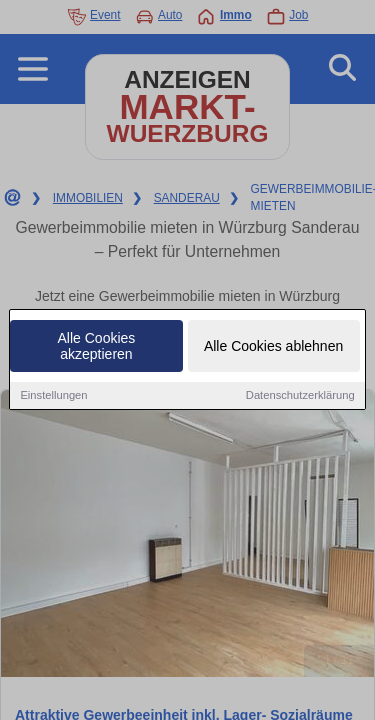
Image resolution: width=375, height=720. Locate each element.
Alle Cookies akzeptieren (97, 347)
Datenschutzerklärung (300, 396)
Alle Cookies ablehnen (273, 347)
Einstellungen (53, 396)
